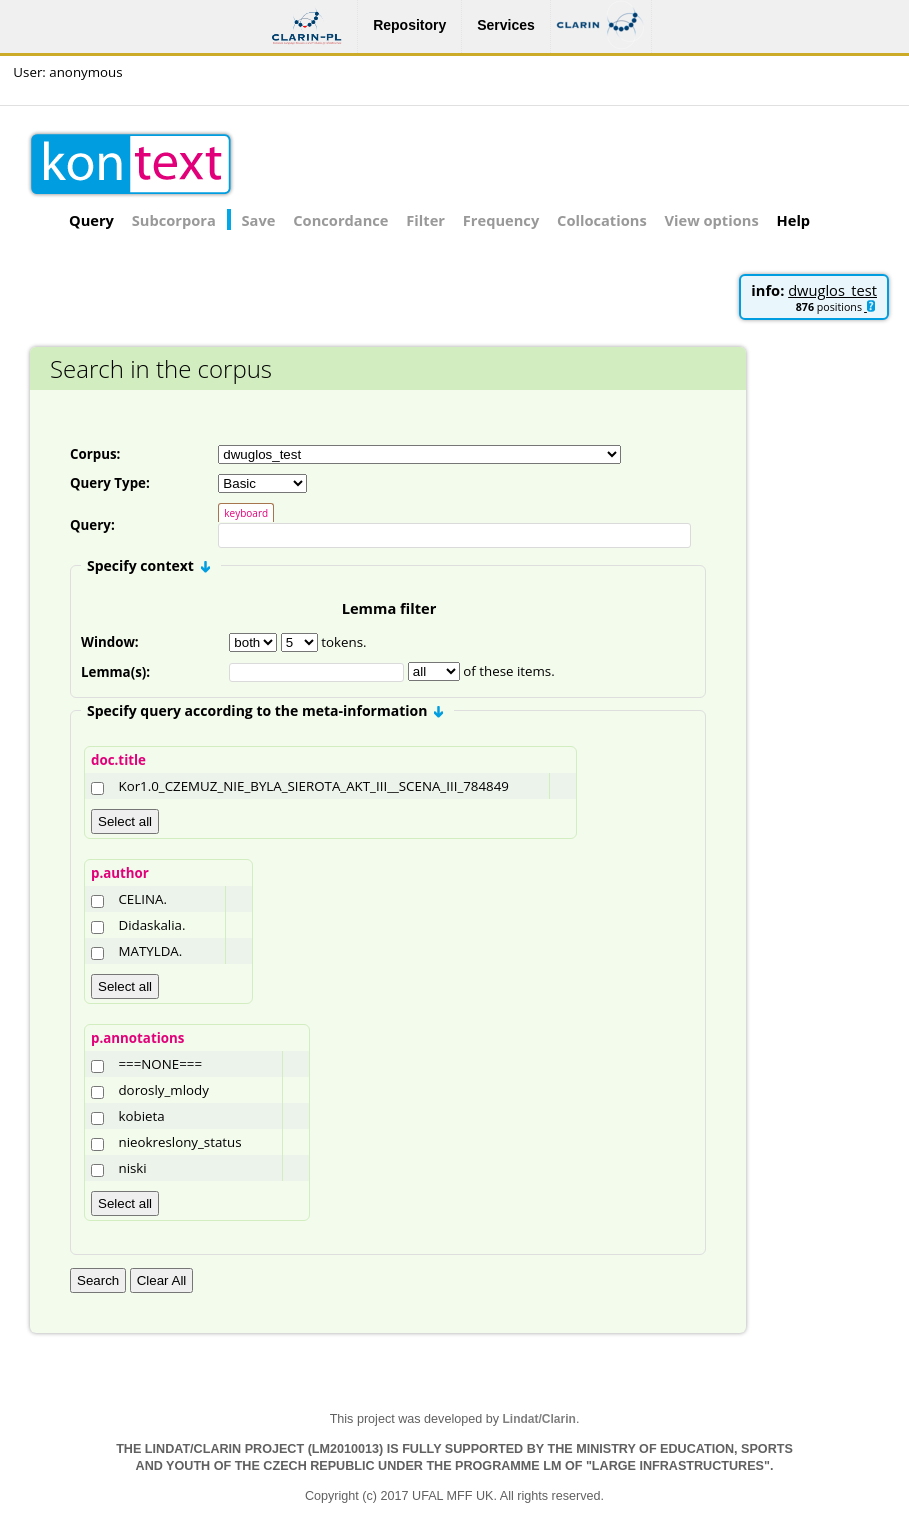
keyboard (246, 513)
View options (712, 220)
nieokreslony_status (179, 1145)
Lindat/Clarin (539, 1422)
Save (259, 220)
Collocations (602, 220)
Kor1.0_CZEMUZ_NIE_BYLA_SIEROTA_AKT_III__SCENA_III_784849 (313, 789)
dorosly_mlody (163, 1093)
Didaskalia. (151, 928)
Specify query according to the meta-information (265, 713)
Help (794, 220)
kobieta (141, 1119)
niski (132, 1171)
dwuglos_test (832, 290)
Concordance (340, 220)
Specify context (148, 568)
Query (91, 220)
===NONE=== (160, 1067)
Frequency (501, 220)
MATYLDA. (150, 954)
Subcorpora (174, 220)
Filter (425, 220)
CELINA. (142, 902)
